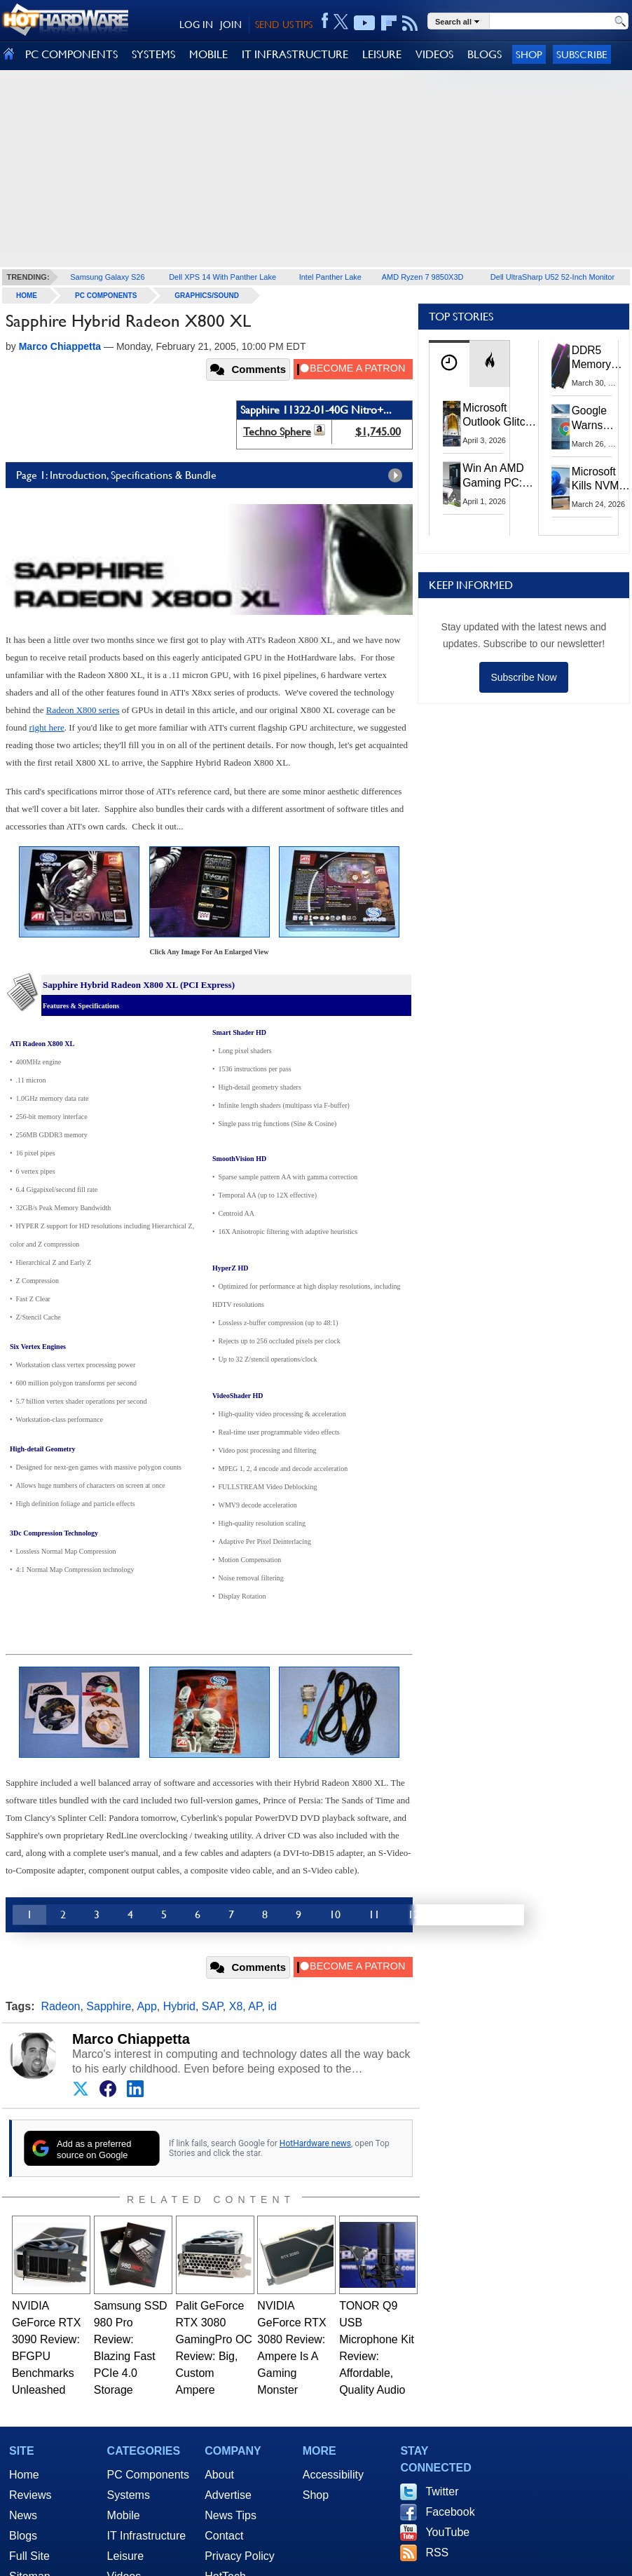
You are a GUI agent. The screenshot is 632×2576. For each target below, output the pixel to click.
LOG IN (196, 24)
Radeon (60, 2006)
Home (24, 2475)
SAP (212, 2006)
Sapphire (108, 2006)
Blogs (23, 2536)
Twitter (441, 2491)
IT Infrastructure (146, 2536)
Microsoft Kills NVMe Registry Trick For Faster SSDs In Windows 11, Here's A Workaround (601, 480)
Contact (224, 2536)
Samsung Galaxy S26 (107, 277)
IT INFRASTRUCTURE (295, 54)
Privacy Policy (240, 2556)
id (272, 2006)
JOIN (231, 24)
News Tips (230, 2515)
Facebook (449, 2512)
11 (374, 1914)
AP (254, 2006)
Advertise (228, 2495)
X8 (236, 2006)
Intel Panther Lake (330, 277)
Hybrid (179, 2006)
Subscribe (581, 54)
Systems (128, 2495)
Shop (529, 54)
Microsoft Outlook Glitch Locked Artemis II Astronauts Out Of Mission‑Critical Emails (499, 416)
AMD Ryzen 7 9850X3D (423, 277)
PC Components (106, 295)
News (23, 2515)
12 (413, 1914)
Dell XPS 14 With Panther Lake (222, 277)
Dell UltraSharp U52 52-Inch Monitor (552, 277)
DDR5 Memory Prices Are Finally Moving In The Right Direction (596, 358)
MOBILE (208, 54)
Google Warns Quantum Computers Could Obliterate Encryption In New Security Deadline (598, 419)
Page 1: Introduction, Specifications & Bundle (212, 475)
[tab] (449, 363)
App (146, 2006)
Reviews (30, 2495)
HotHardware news (315, 2143)
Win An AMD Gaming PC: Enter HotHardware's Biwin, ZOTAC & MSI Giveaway (498, 475)
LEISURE (381, 54)
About (219, 2475)
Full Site (29, 2556)
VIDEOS (434, 54)
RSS (436, 2552)
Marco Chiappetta (131, 2039)
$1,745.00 (378, 431)
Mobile (123, 2515)
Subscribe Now (523, 677)
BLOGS (484, 54)
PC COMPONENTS (71, 54)
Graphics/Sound (206, 295)
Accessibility (333, 2475)
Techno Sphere (277, 431)
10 (335, 1914)
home (26, 295)
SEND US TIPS (283, 24)
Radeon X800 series (83, 710)
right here (46, 727)
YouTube (447, 2532)
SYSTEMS (153, 54)
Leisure (125, 2556)
